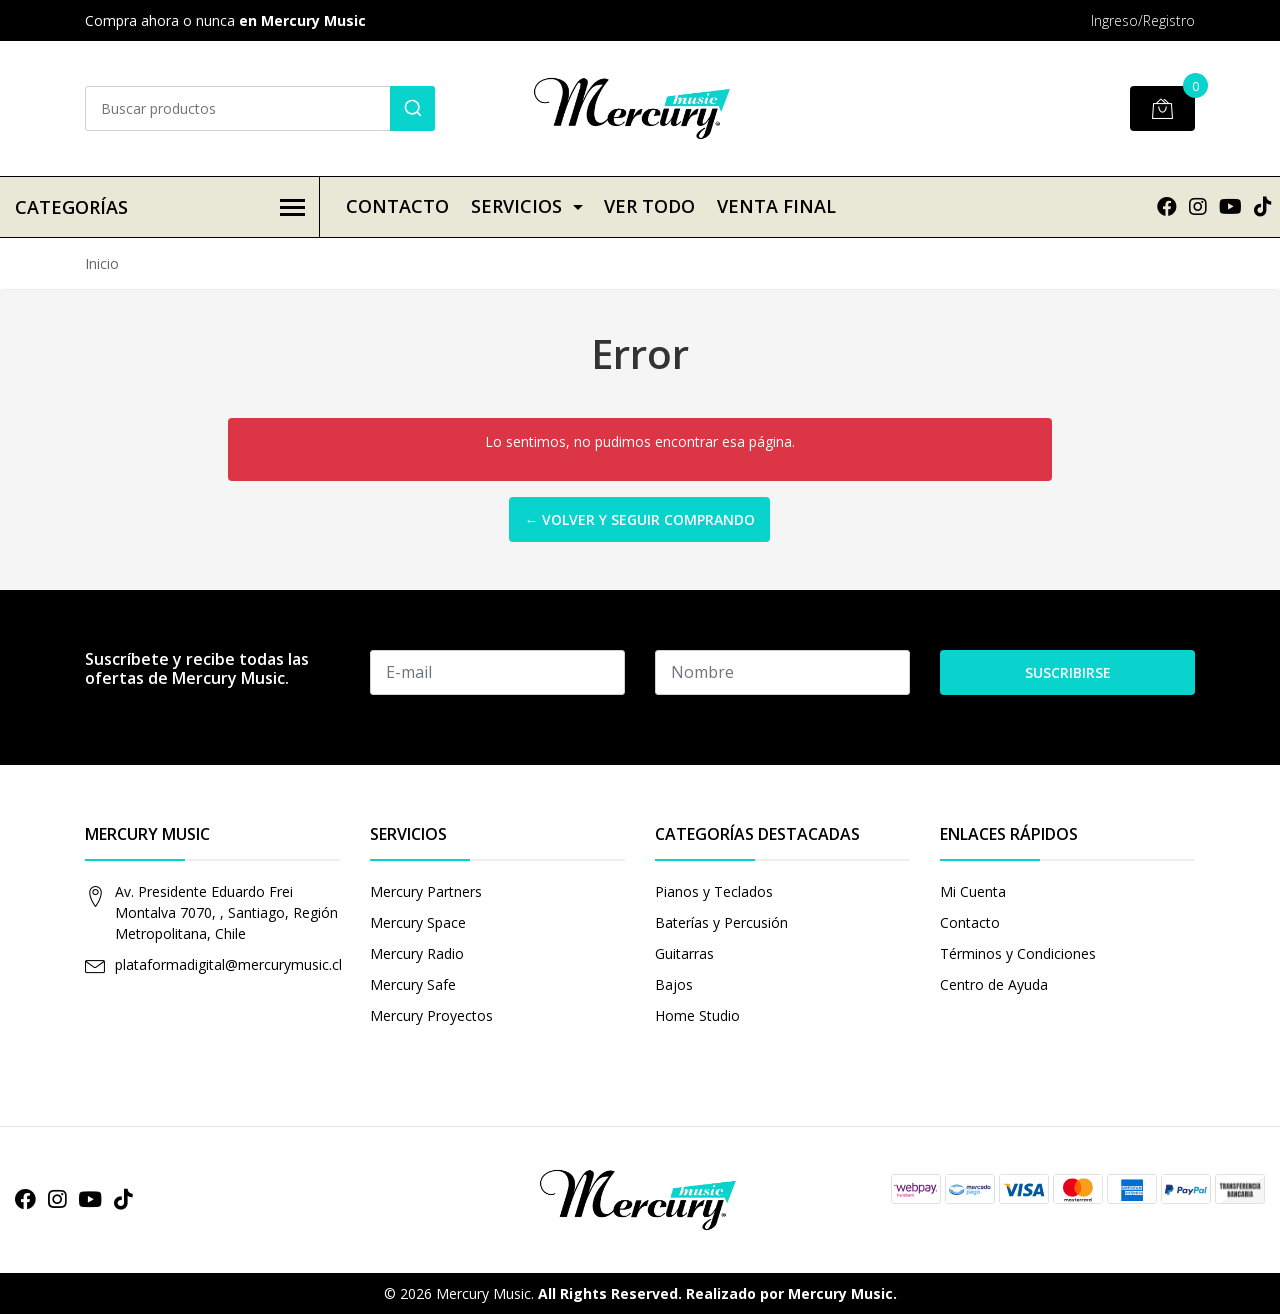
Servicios (516, 206)
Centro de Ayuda (994, 984)
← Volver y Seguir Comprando (639, 519)
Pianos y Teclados (714, 891)
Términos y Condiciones (1018, 953)
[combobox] (260, 108)
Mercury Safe (413, 984)
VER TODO (649, 206)
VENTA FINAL (776, 206)
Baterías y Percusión (721, 922)
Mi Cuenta (973, 891)
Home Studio (697, 1015)
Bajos (674, 984)
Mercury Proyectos (431, 1015)
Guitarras (684, 953)
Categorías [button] (160, 207)
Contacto (397, 206)
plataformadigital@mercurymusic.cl (228, 964)
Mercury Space (418, 922)
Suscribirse (1068, 672)
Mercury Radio (417, 953)
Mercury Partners (426, 891)
